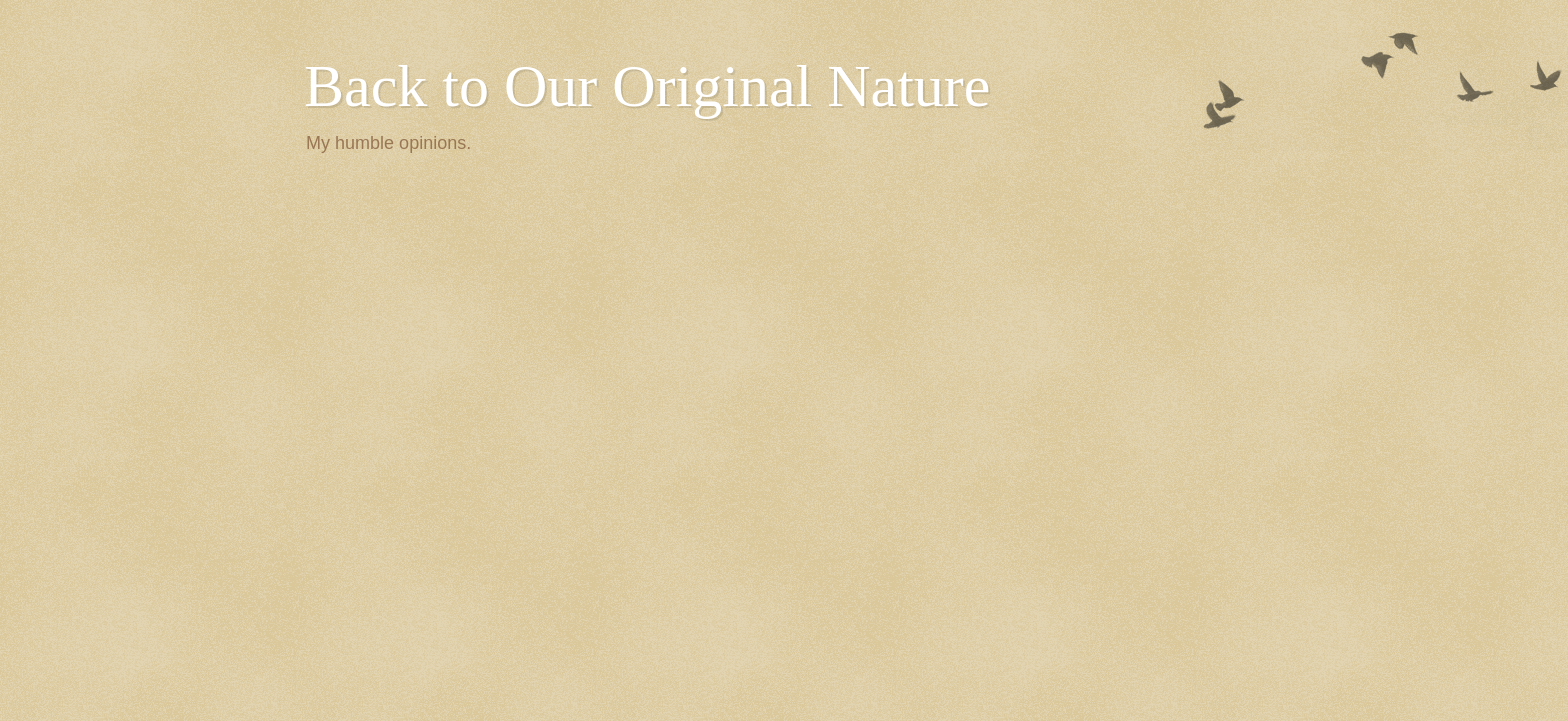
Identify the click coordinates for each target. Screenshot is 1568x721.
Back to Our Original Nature (647, 86)
